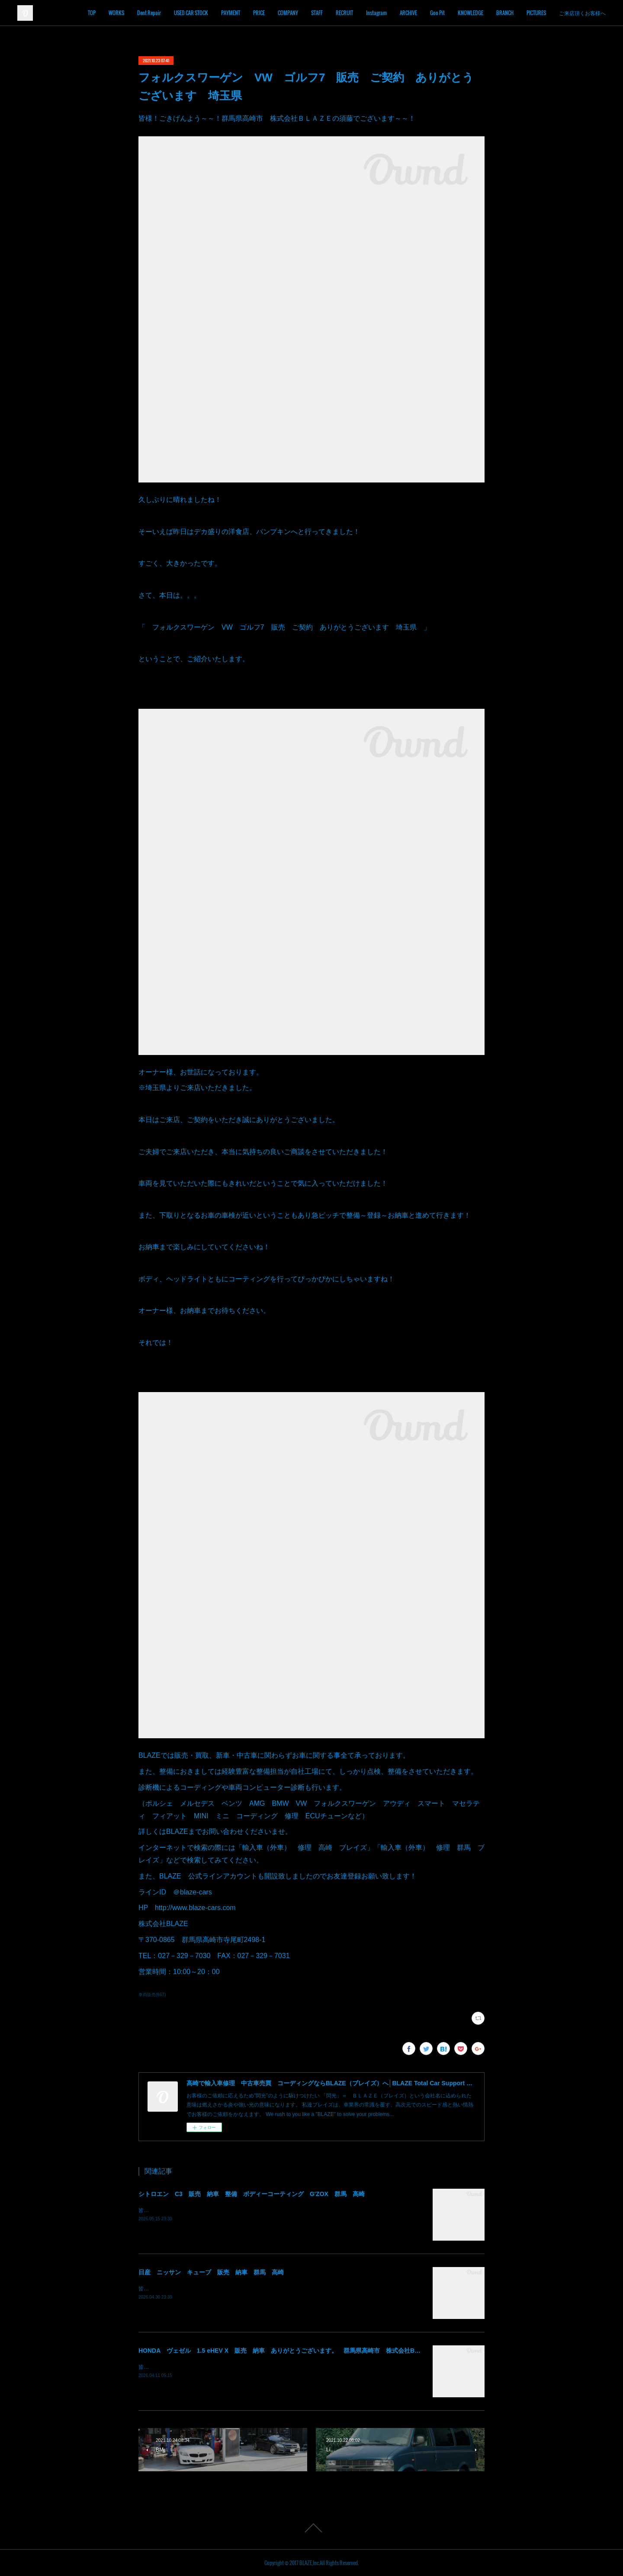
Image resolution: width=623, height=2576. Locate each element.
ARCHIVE (435, 12)
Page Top (311, 2528)
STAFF (344, 12)
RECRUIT (371, 12)
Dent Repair (176, 12)
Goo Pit (464, 12)
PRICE (286, 12)
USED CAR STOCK (218, 12)
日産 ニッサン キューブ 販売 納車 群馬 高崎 (211, 2272)
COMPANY (315, 12)
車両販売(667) (152, 1994)
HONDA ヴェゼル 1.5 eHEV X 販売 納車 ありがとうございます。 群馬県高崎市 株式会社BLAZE (284, 2350)
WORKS (143, 12)
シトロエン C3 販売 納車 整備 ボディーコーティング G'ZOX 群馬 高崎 (251, 2193)
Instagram (403, 12)
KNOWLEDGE (497, 12)
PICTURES (563, 12)
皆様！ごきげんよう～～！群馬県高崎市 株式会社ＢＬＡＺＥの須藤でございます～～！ (242, 2210)
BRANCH (531, 12)
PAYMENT (257, 12)
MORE (592, 12)
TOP (118, 12)
